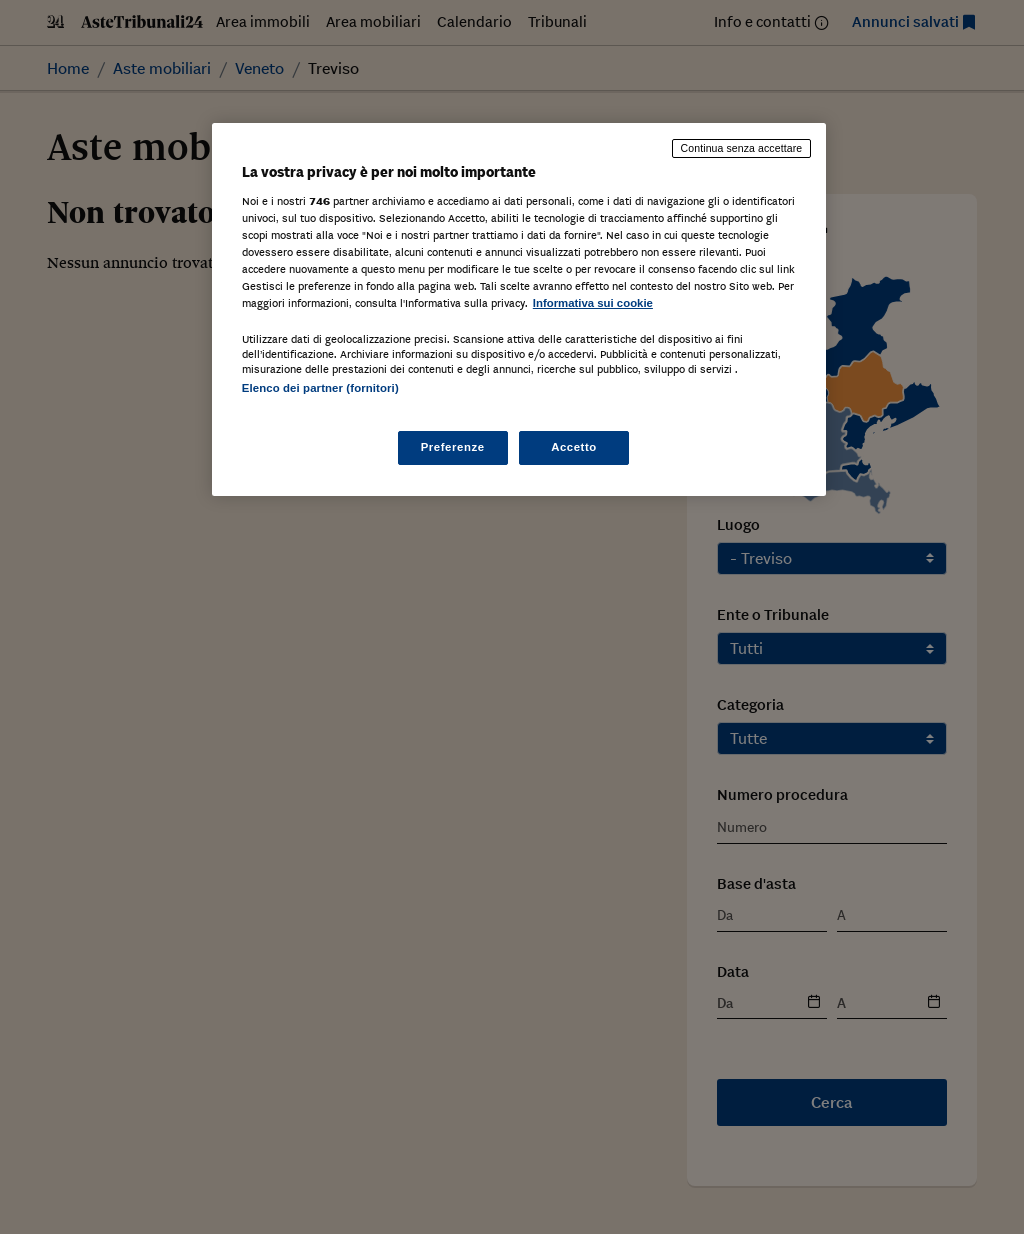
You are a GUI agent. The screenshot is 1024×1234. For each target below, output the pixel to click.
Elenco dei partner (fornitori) (320, 388)
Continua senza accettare (742, 148)
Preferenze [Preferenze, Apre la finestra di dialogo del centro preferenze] (453, 447)
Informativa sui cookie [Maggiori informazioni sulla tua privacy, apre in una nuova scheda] (593, 303)
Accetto (574, 447)
